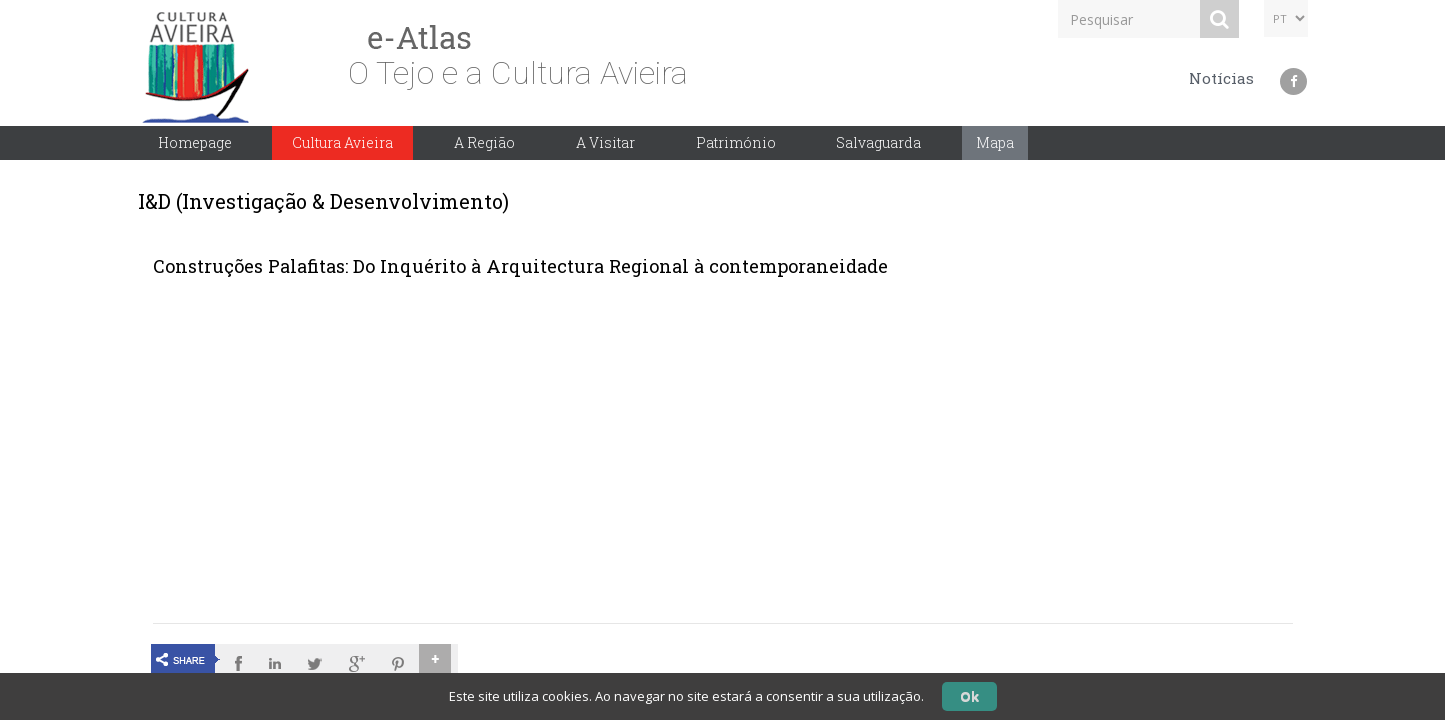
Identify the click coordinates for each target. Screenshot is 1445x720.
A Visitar (605, 142)
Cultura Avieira (342, 142)
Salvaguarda (878, 142)
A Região (484, 142)
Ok (969, 696)
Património (736, 142)
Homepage (195, 142)
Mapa (995, 142)
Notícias (1221, 78)
